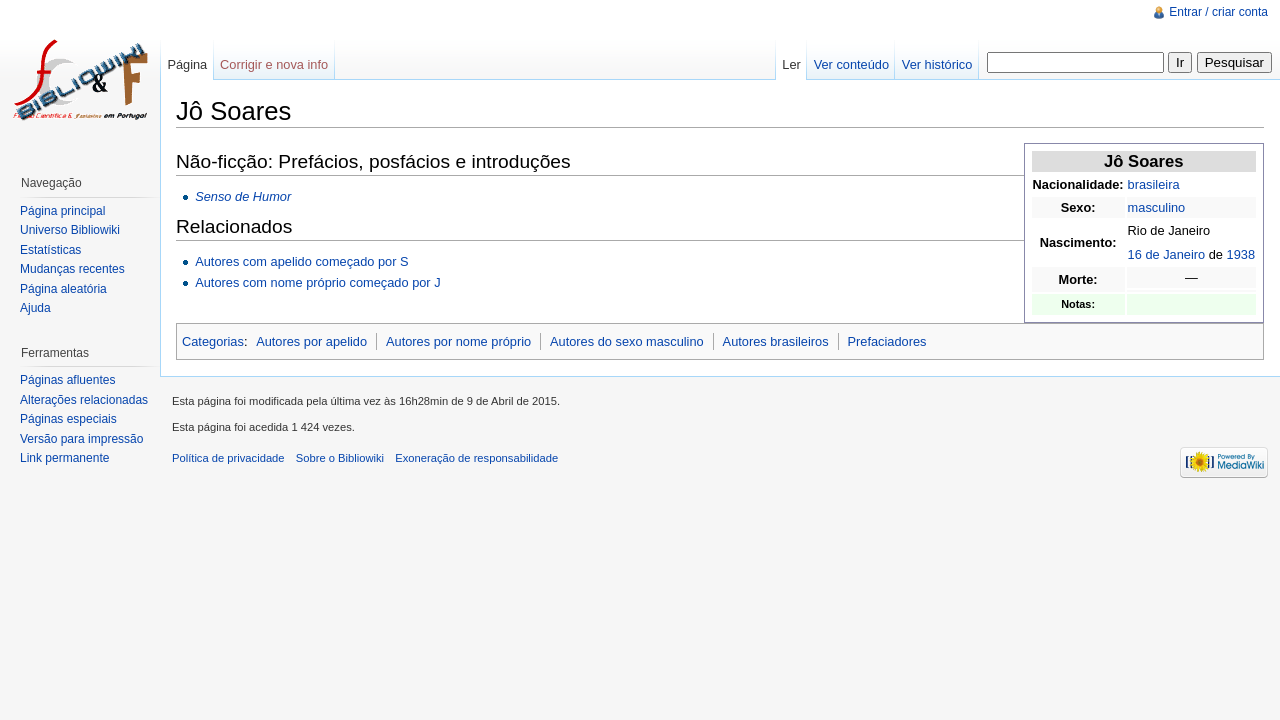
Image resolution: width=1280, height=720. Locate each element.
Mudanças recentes (72, 269)
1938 (1241, 254)
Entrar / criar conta (1218, 12)
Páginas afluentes (67, 380)
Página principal (62, 211)
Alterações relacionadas (84, 400)
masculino (1157, 207)
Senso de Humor (243, 196)
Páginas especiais (68, 419)
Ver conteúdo (851, 64)
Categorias (213, 341)
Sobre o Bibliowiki (340, 458)
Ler (791, 64)
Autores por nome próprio (458, 341)
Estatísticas (50, 250)
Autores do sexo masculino (627, 341)
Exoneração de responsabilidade (476, 458)
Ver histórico (937, 64)
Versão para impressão (81, 439)
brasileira (1154, 184)
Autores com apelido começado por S (301, 261)
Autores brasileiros (776, 341)
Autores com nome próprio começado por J (317, 282)
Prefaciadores (886, 341)
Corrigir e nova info (274, 64)
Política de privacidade (228, 458)
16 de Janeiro (1167, 254)
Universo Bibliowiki (70, 230)
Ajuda (35, 308)
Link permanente (64, 458)
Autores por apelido (311, 341)
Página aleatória (63, 289)
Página (187, 64)
